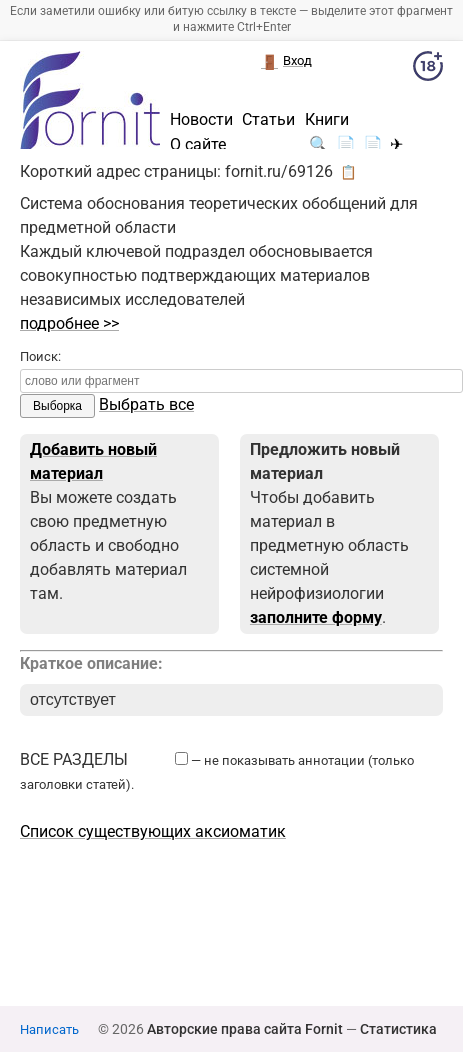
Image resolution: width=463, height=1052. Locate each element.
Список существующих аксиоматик (153, 831)
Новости (201, 120)
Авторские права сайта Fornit (245, 1029)
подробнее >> (69, 323)
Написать (49, 1029)
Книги (327, 120)
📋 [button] (348, 172)
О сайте (198, 145)
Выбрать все (146, 404)
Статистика (398, 1029)
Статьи (268, 120)
